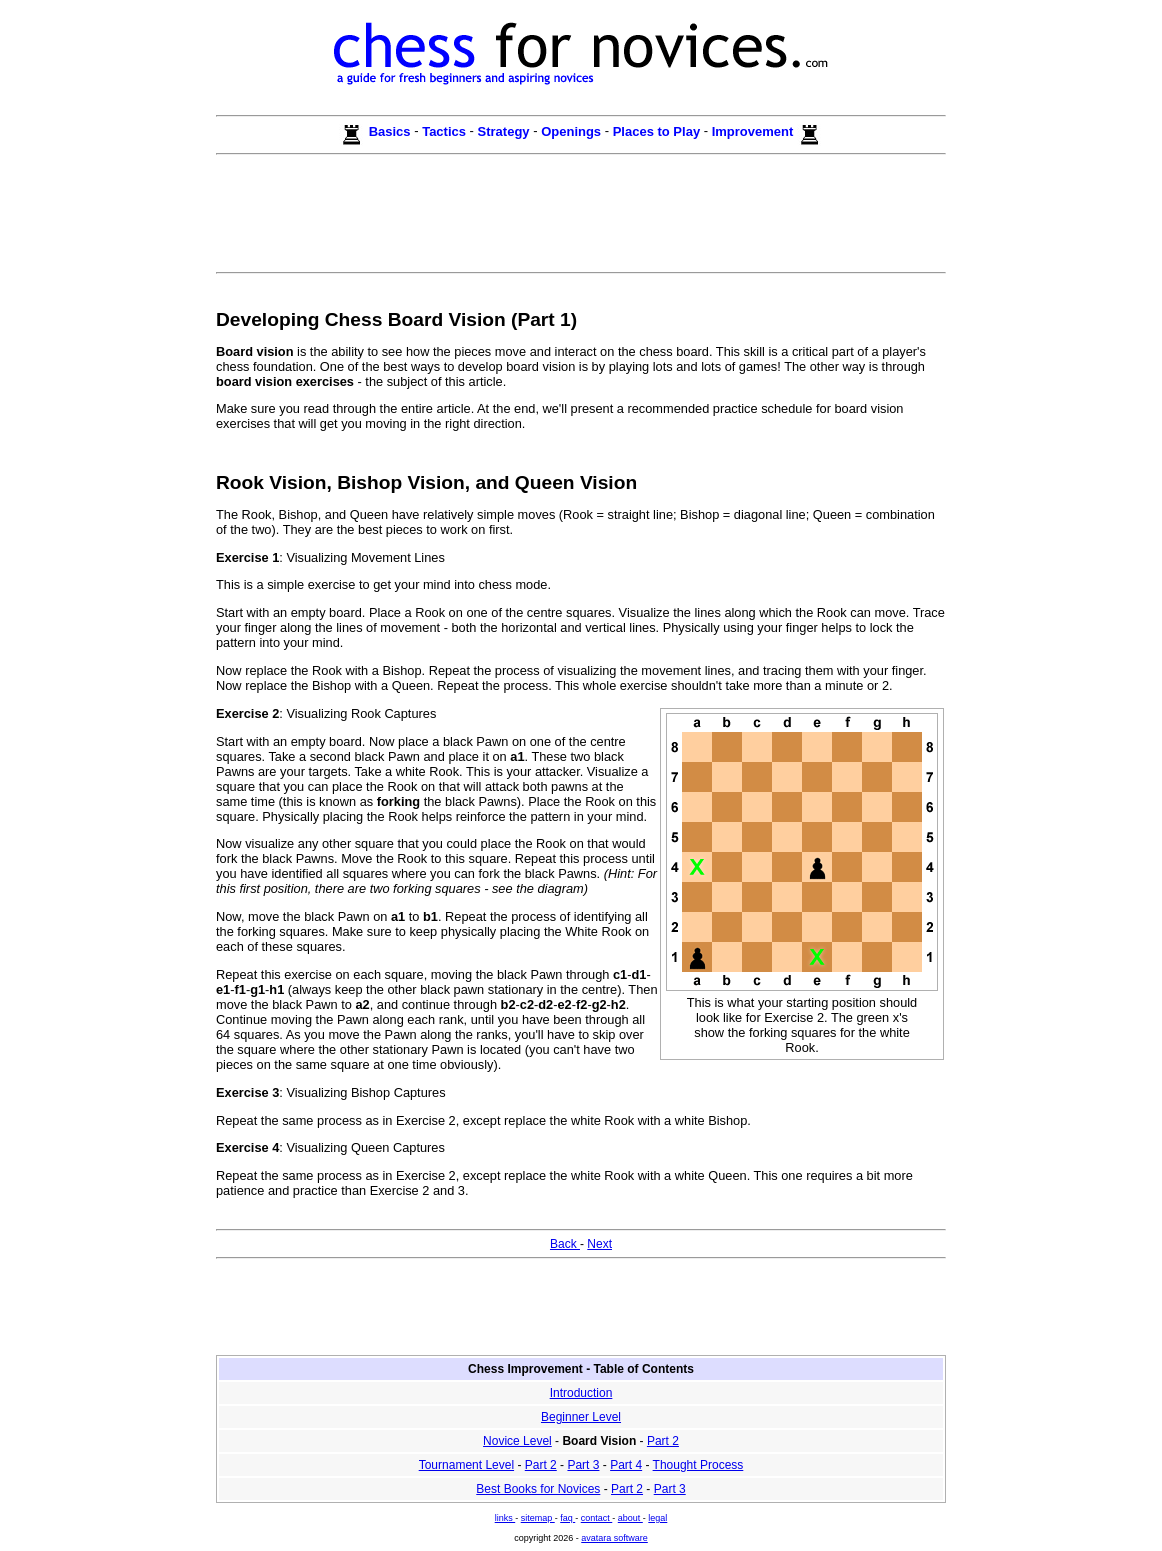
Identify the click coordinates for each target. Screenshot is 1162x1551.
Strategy (506, 131)
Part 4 (626, 1465)
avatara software (614, 1538)
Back (565, 1244)
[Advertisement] (581, 221)
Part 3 (583, 1465)
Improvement (754, 131)
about (630, 1518)
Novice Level (517, 1441)
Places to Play (658, 131)
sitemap (538, 1518)
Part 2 (663, 1441)
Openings (573, 131)
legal (657, 1518)
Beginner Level (581, 1417)
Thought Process (698, 1465)
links (505, 1518)
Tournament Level (466, 1465)
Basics (389, 131)
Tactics (445, 131)
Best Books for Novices (538, 1489)
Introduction (581, 1393)
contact (597, 1518)
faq (567, 1518)
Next (599, 1244)
